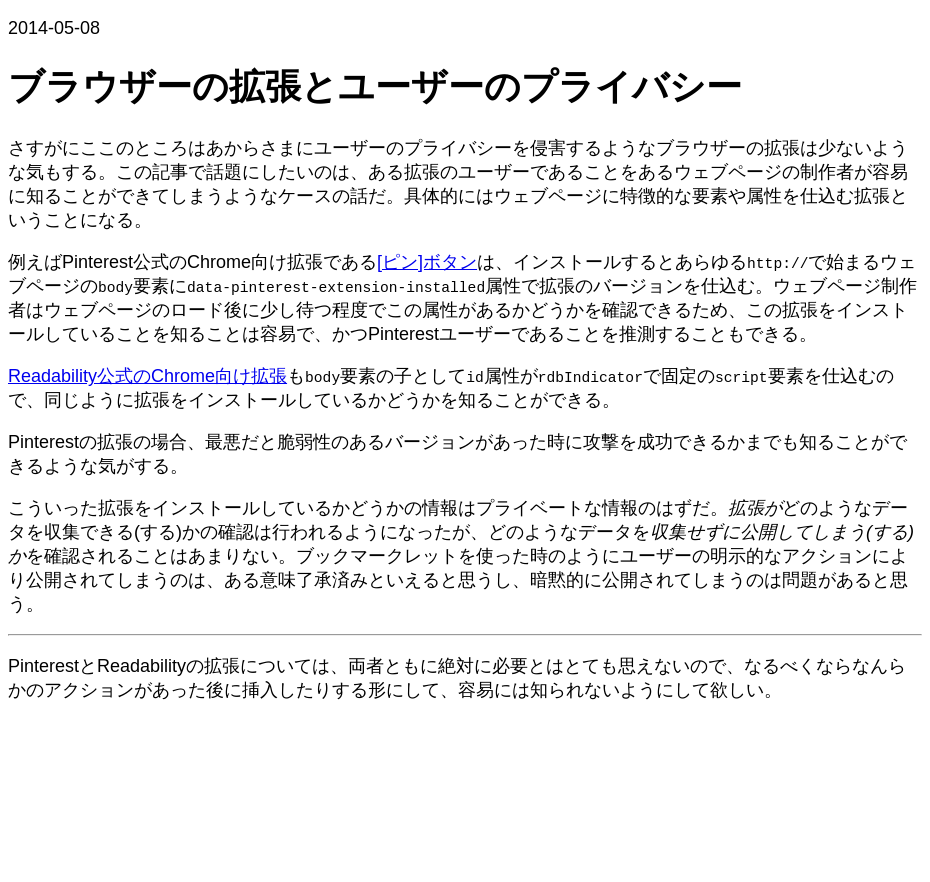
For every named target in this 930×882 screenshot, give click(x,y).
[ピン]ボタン (427, 262)
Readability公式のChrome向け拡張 (147, 376)
